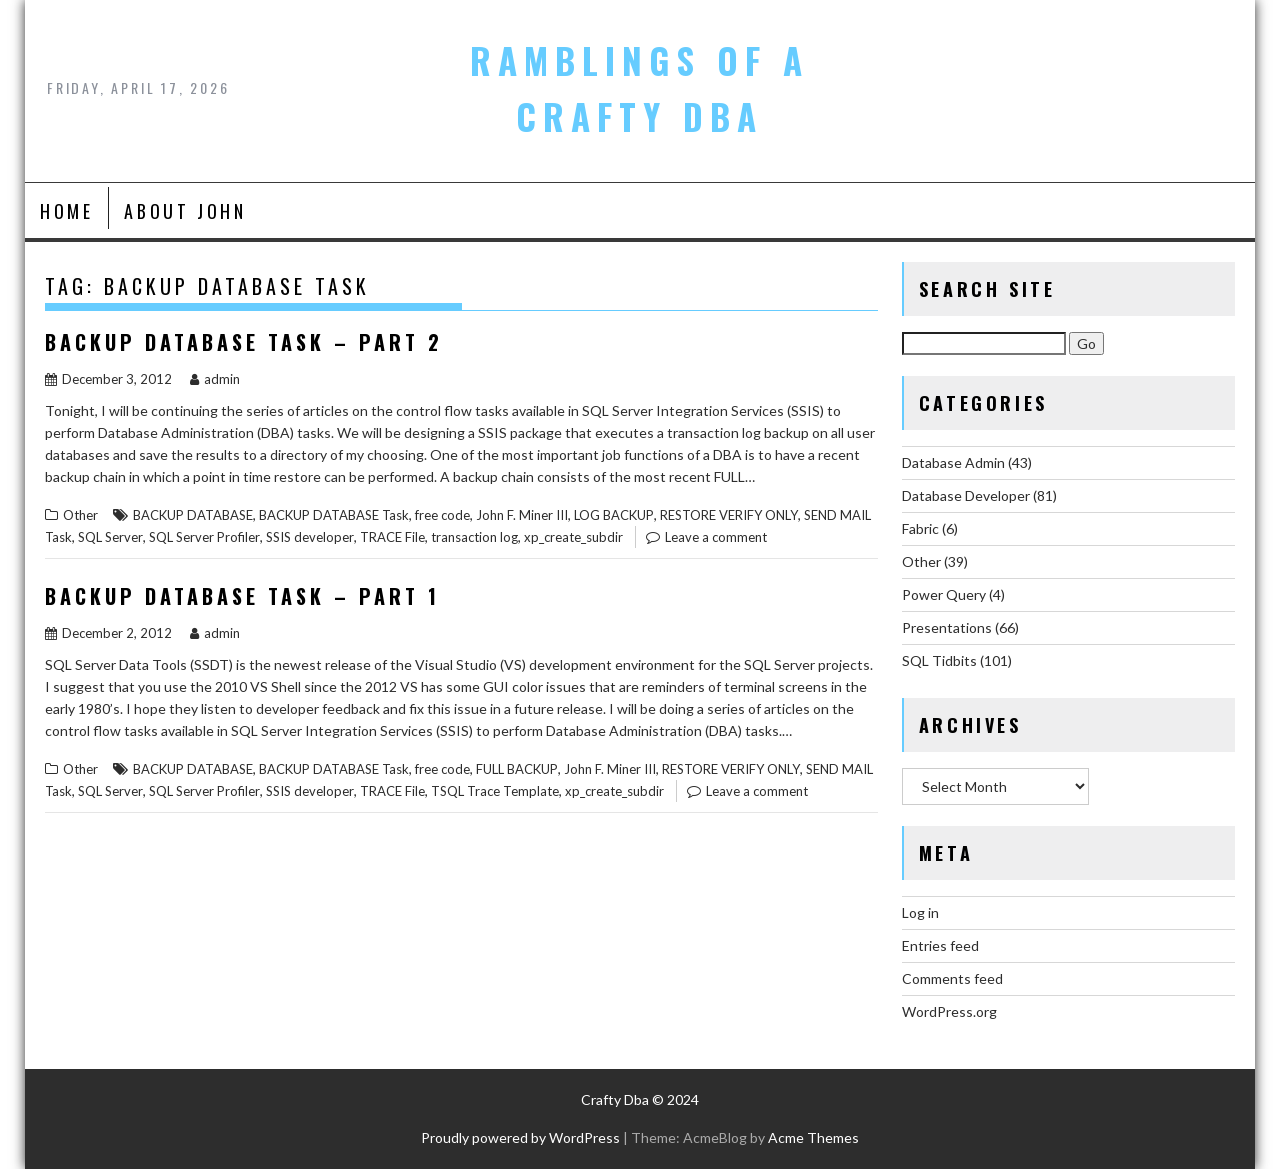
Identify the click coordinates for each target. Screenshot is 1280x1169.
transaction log (474, 537)
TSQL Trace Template (495, 791)
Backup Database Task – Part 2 (244, 342)
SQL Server (110, 537)
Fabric (920, 528)
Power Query (944, 594)
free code (442, 515)
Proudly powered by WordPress (520, 1137)
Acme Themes (813, 1137)
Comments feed (952, 978)
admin (215, 379)
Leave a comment (716, 537)
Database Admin (953, 462)
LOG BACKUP (614, 515)
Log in (920, 912)
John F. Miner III (522, 515)
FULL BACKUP (517, 769)
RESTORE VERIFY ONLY (729, 515)
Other (80, 515)
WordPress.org (949, 1011)
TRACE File (392, 537)
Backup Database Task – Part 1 (242, 596)
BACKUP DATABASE (193, 515)
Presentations (947, 627)
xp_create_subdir (573, 537)
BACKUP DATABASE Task (334, 515)
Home (66, 211)
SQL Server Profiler (204, 537)
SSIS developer (310, 537)
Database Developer (966, 495)
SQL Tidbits (939, 660)
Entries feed (940, 945)
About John (185, 211)
